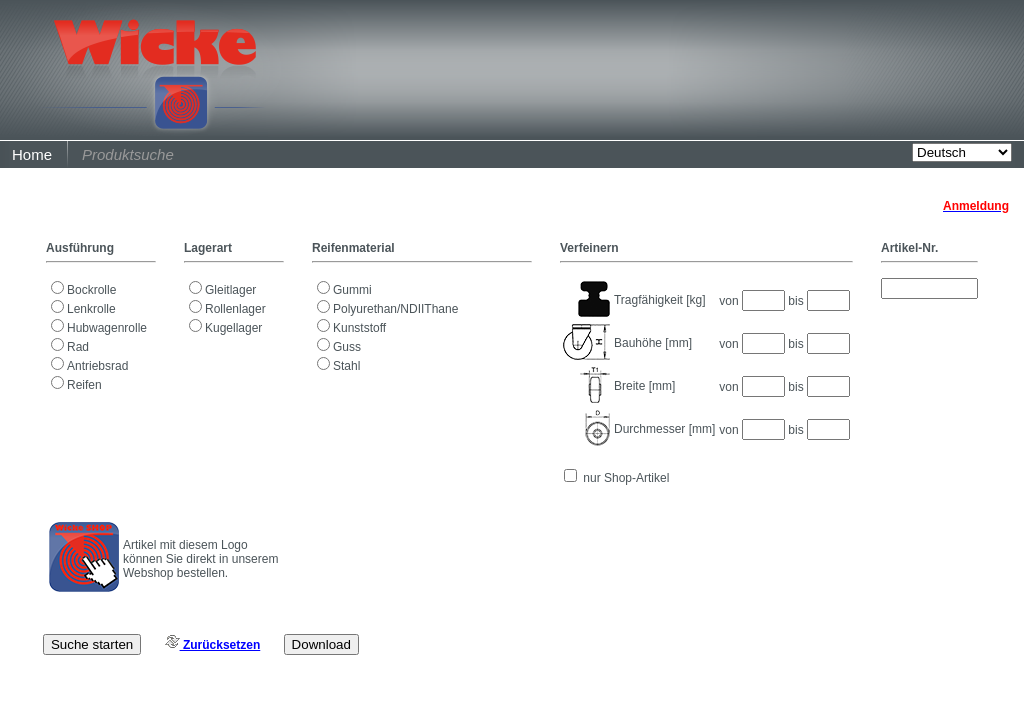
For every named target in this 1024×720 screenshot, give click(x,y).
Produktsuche (128, 154)
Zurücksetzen (213, 645)
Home (32, 154)
